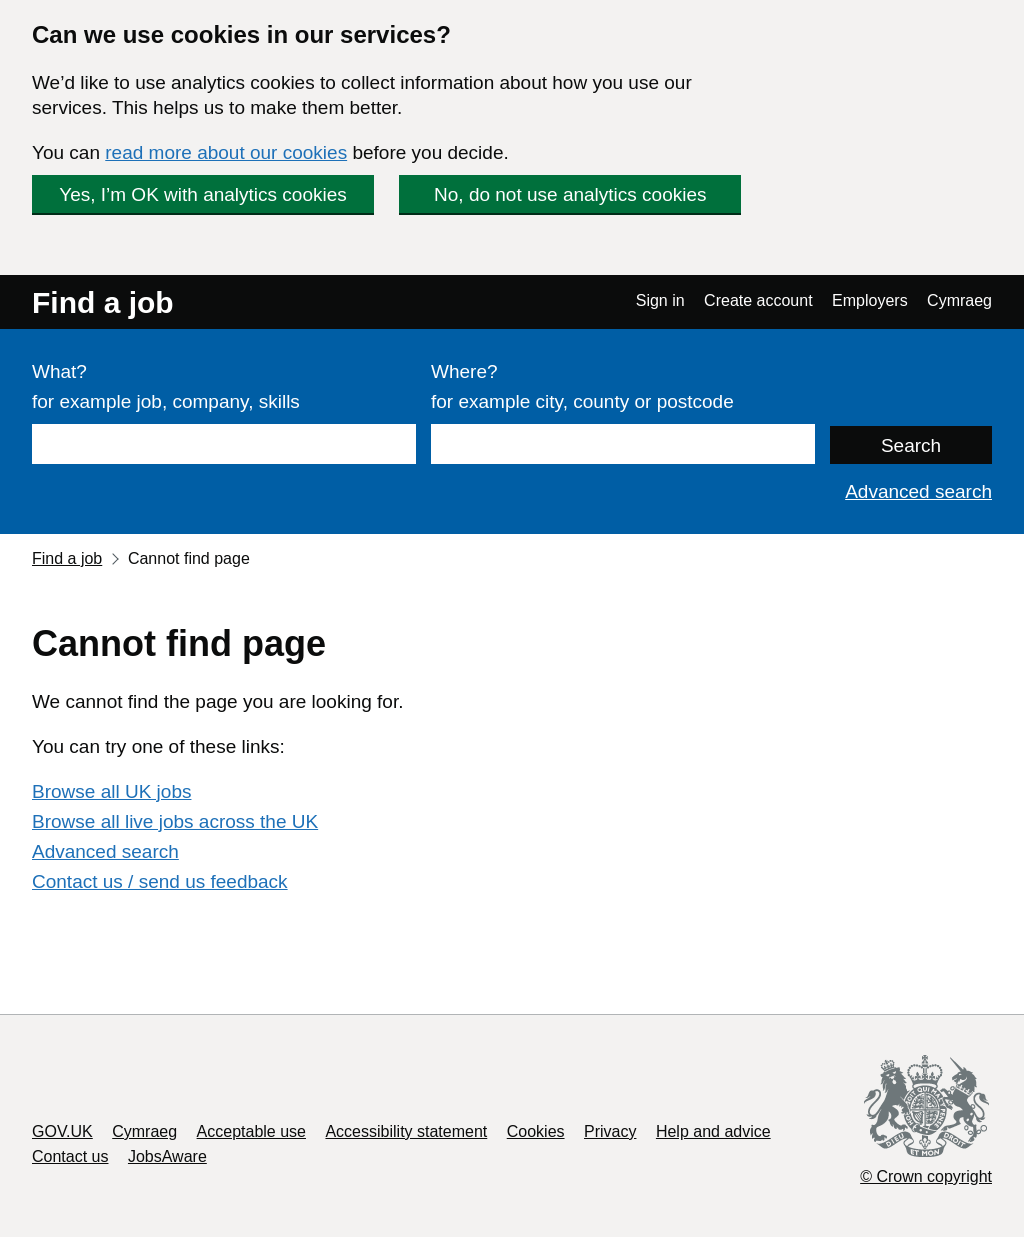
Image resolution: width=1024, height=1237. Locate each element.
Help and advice (713, 1131)
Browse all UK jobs (111, 791)
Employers (870, 300)
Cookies (536, 1131)
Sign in (660, 300)
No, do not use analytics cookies (570, 194)
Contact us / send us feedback (160, 881)
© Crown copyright (926, 1176)
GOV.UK (62, 1131)
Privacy (610, 1131)
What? (59, 371)
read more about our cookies (226, 152)
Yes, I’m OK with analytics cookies (203, 194)
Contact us (70, 1156)
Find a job (103, 302)
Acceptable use (251, 1131)
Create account (758, 300)
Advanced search (918, 491)
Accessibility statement (406, 1131)
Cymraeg (959, 300)
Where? (464, 371)
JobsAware (167, 1156)
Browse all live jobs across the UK (175, 821)
